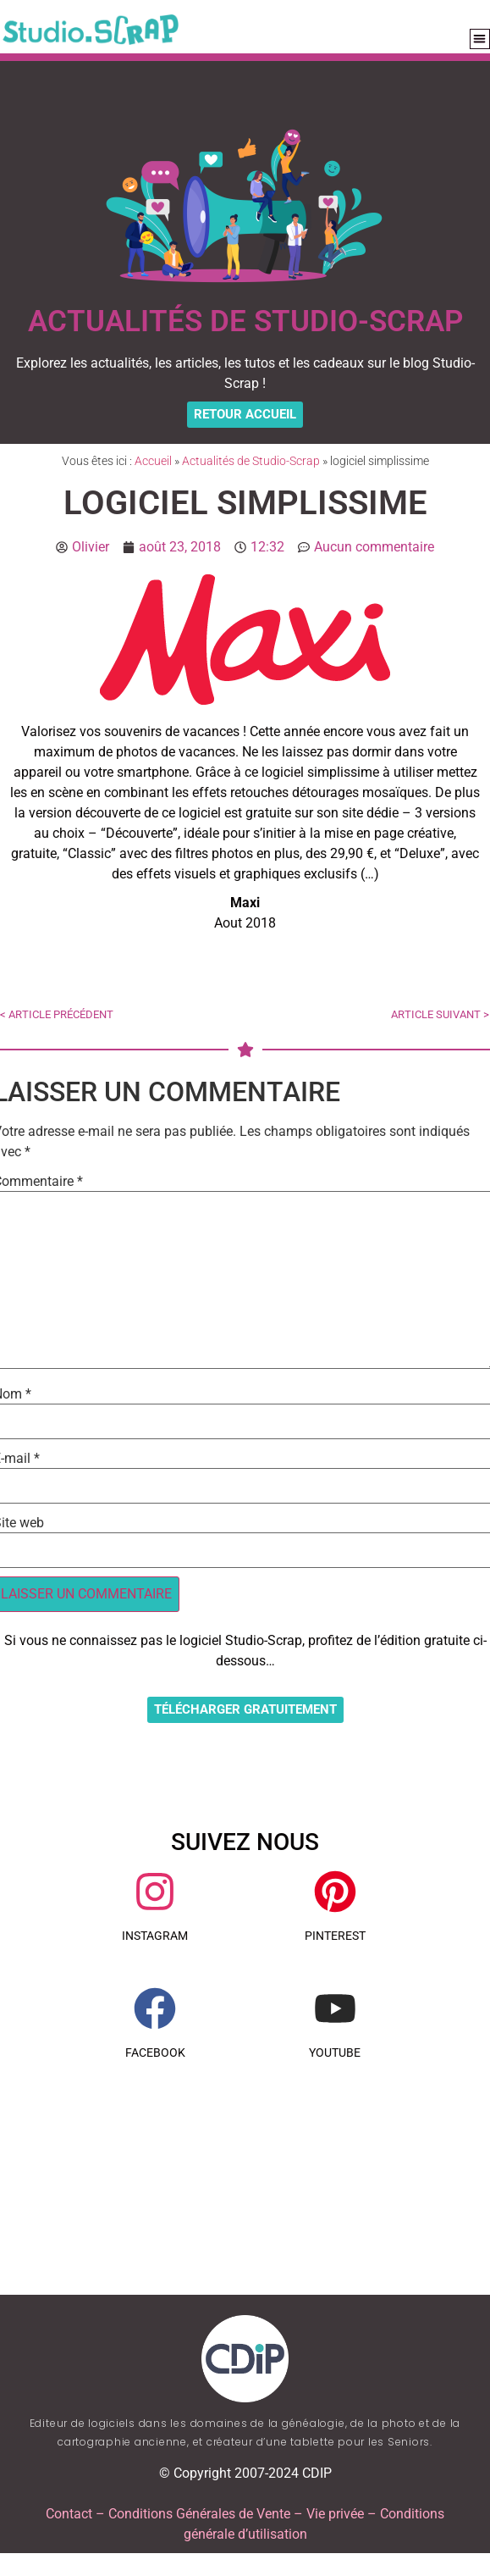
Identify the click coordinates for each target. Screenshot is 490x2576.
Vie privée (335, 2514)
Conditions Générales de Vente (199, 2514)
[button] (480, 39)
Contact (69, 2514)
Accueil (153, 461)
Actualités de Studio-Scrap (251, 461)
